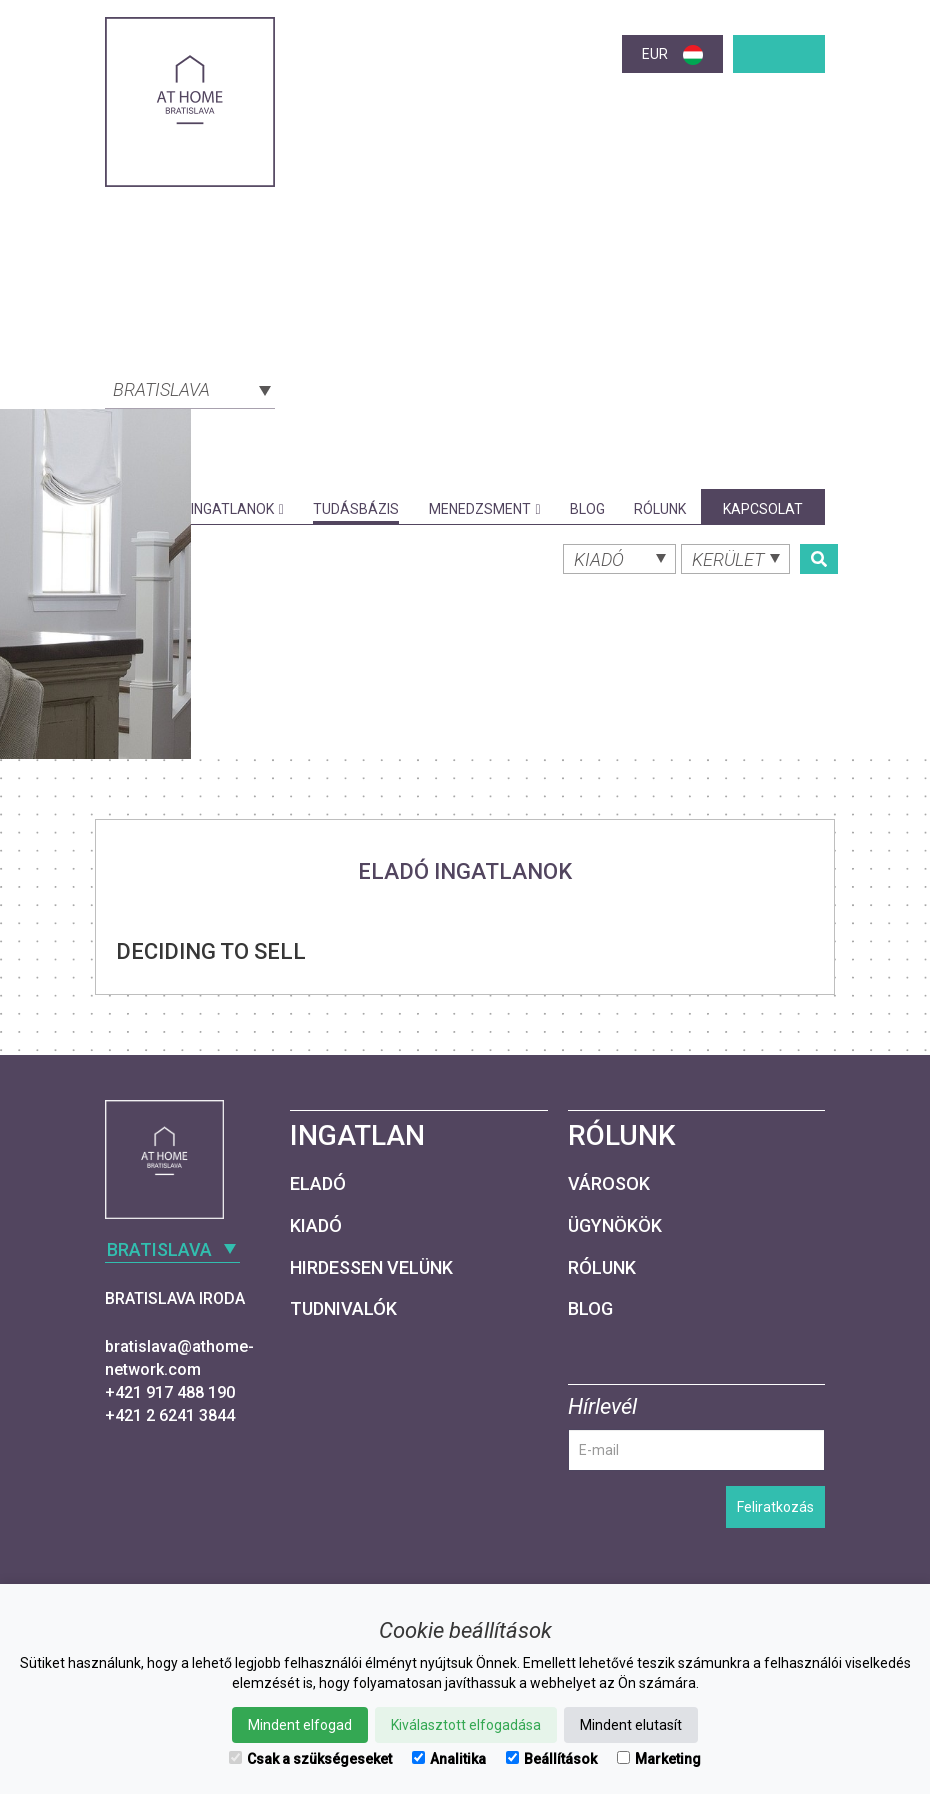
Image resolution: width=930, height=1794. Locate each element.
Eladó (318, 1183)
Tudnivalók (343, 1308)
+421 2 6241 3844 (170, 1415)
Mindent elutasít (631, 1725)
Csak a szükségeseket (310, 1759)
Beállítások (551, 1759)
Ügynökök (615, 1225)
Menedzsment (485, 509)
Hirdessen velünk (371, 1267)
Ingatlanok (237, 509)
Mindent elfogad (300, 1725)
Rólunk (660, 509)
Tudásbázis (356, 509)
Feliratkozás (775, 1507)
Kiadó (316, 1225)
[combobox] (190, 388)
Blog (587, 509)
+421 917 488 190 (170, 1392)
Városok (609, 1183)
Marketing (659, 1759)
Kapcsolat (763, 509)
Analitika (449, 1759)
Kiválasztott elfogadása (466, 1725)
